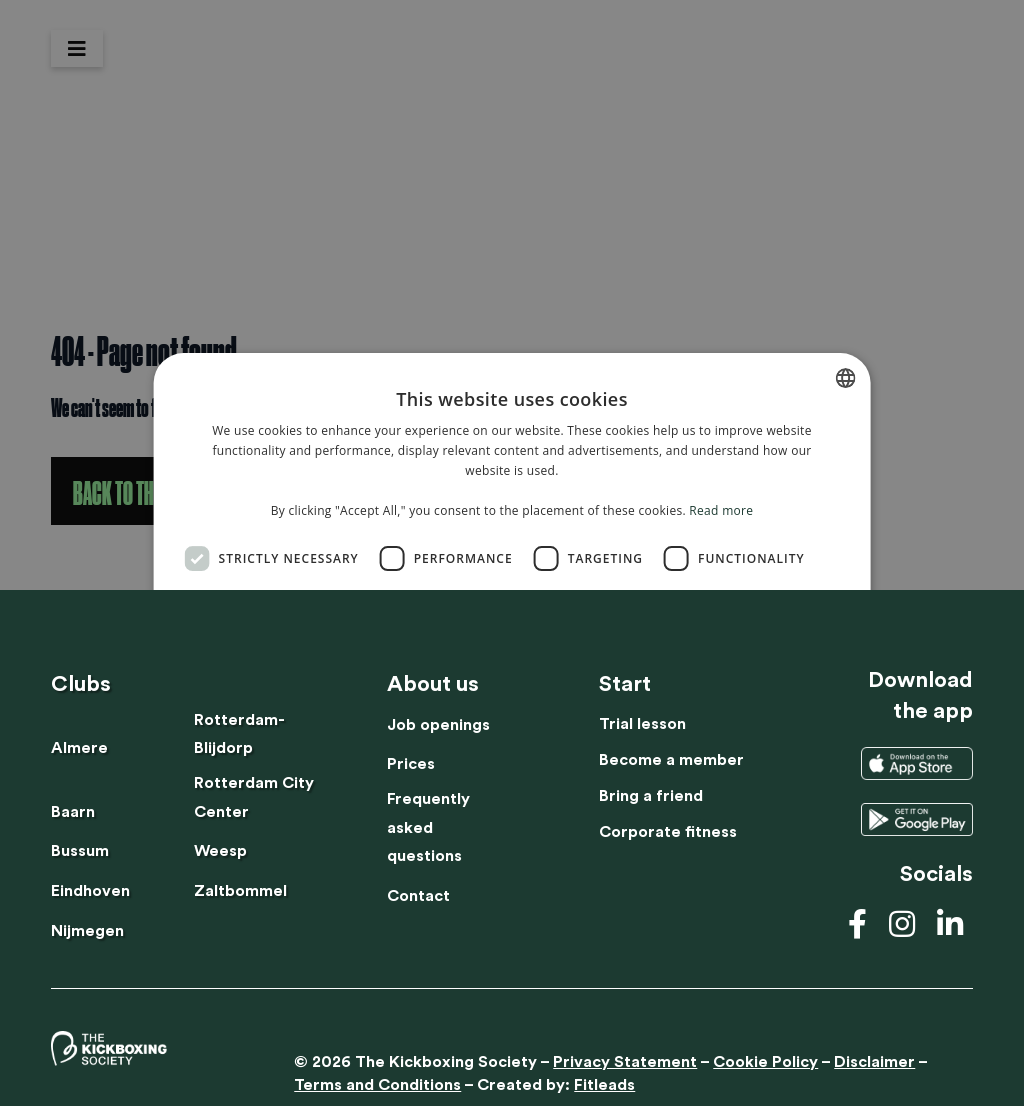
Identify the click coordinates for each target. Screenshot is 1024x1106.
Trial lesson (642, 724)
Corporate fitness (668, 832)
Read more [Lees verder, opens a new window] (721, 510)
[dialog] (512, 553)
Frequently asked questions (428, 828)
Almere (79, 748)
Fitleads (604, 1085)
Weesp (220, 851)
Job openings (438, 725)
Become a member (671, 760)
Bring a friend (651, 796)
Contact (418, 896)
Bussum (80, 851)
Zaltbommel (240, 891)
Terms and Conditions (377, 1085)
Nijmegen (87, 931)
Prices (411, 764)
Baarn (73, 812)
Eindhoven (90, 891)
